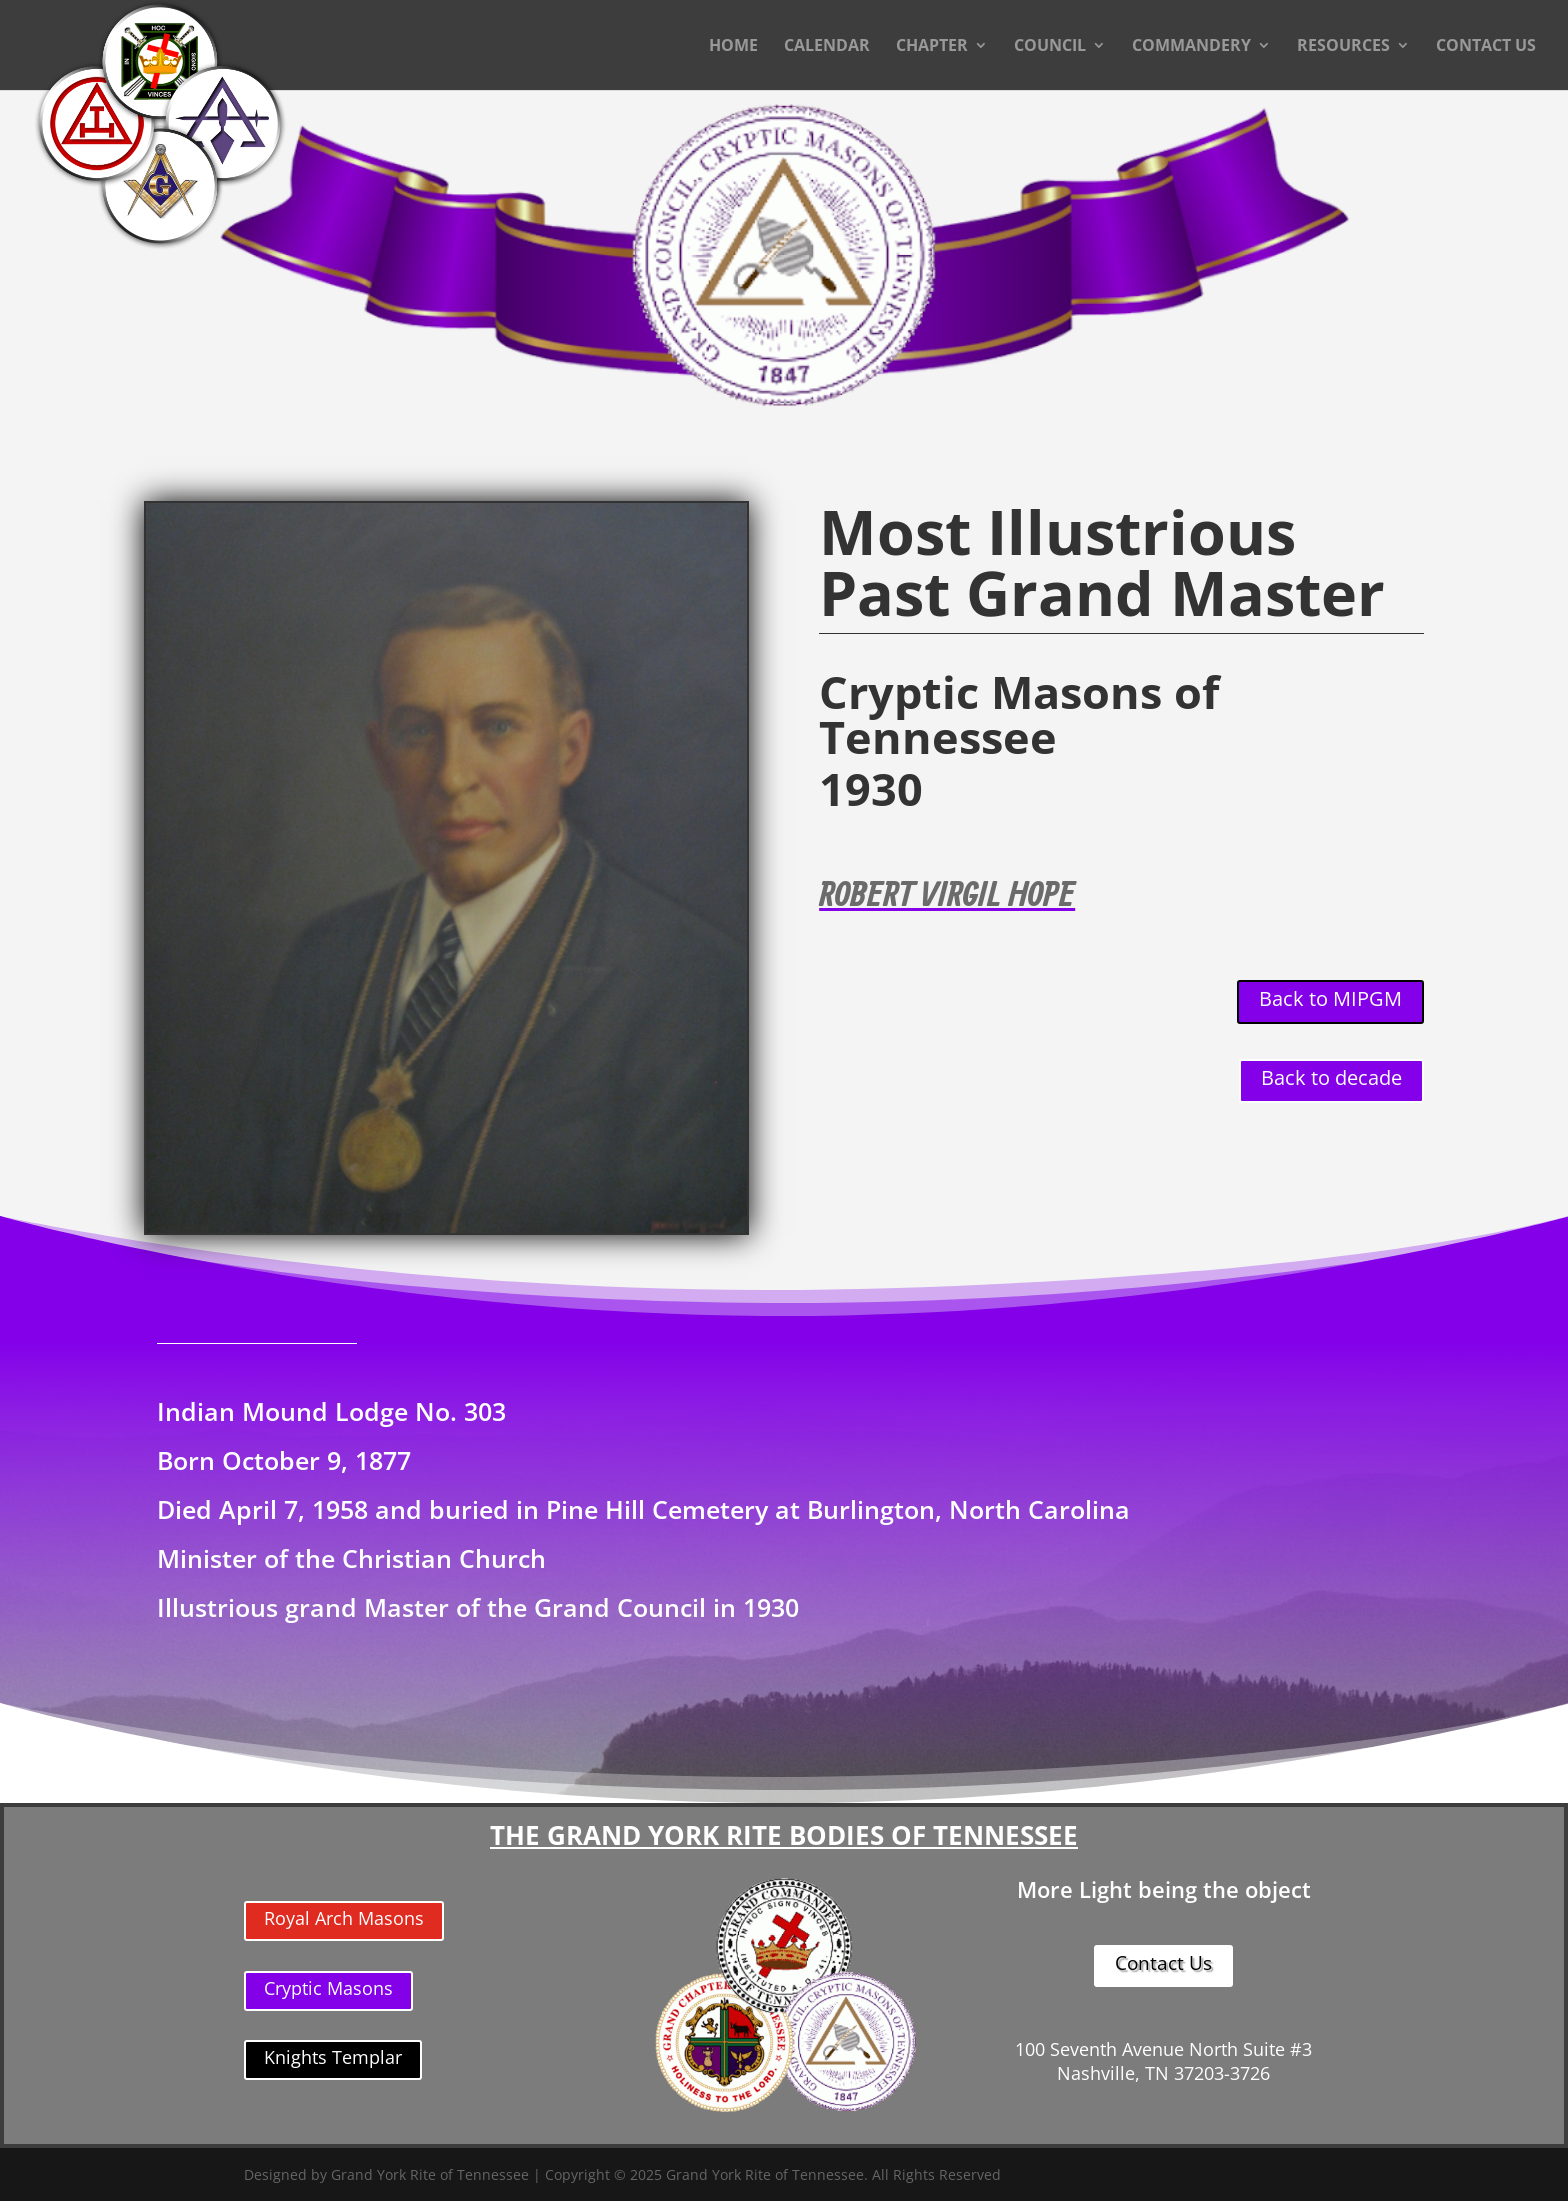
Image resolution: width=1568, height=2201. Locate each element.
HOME (733, 47)
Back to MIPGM (1330, 998)
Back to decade (1331, 1077)
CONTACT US (1486, 47)
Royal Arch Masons (344, 1918)
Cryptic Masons (328, 1988)
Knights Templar (333, 2057)
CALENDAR (827, 47)
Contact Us (1163, 1963)
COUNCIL (1050, 47)
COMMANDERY (1191, 47)
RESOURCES (1343, 47)
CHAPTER (932, 47)
